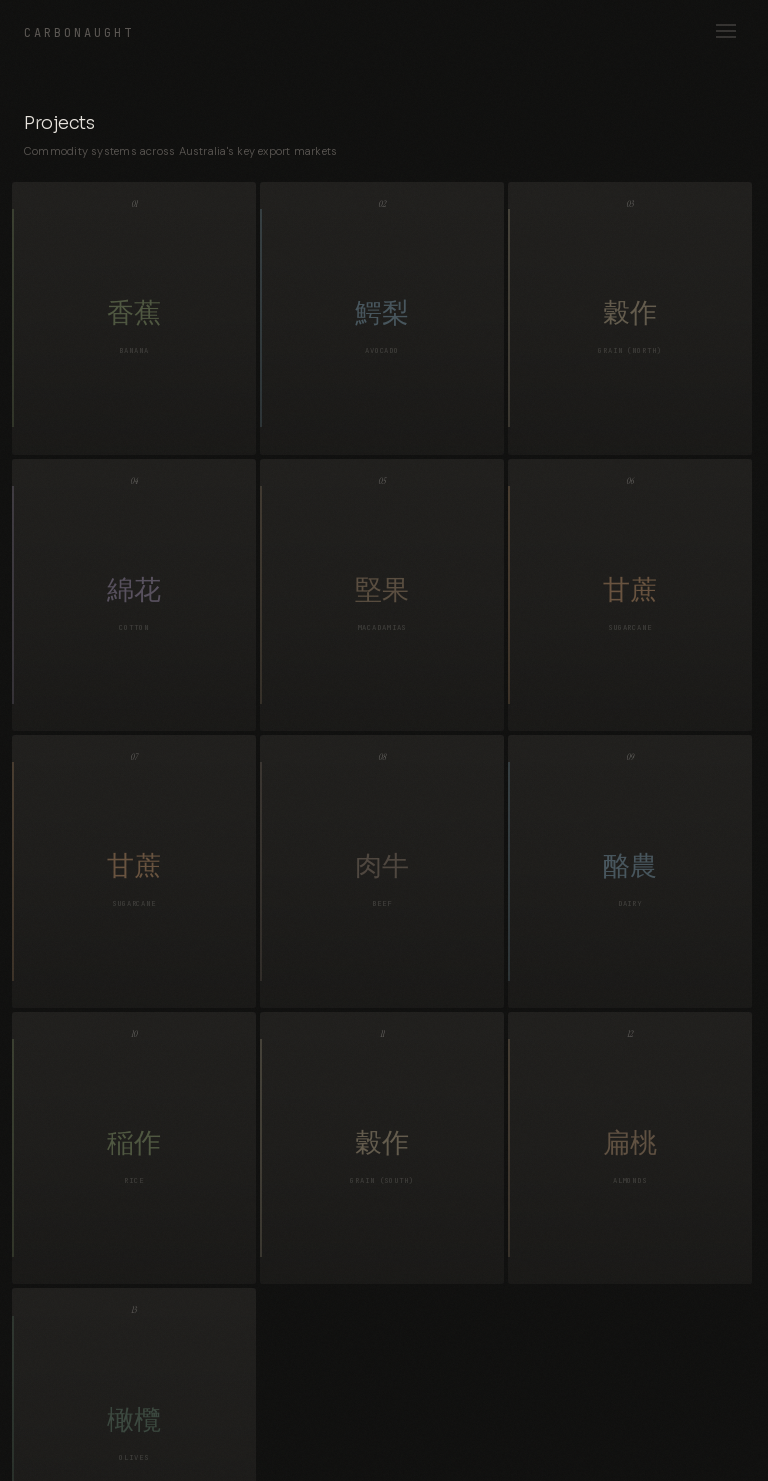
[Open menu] (726, 32)
